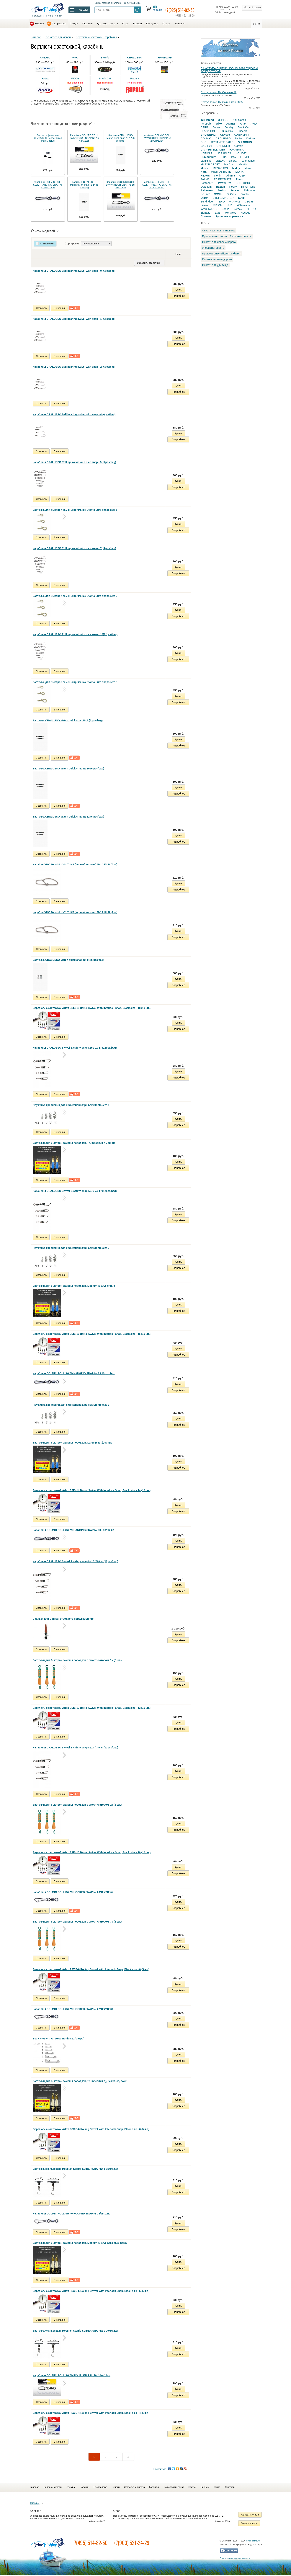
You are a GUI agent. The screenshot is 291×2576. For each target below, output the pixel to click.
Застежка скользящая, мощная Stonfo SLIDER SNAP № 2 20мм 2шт (75, 2331)
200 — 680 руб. (140, 64)
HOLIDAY (241, 153)
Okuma (230, 175)
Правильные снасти (214, 236)
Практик (206, 216)
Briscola (242, 131)
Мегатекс (230, 212)
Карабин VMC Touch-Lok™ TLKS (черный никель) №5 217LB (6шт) (75, 913)
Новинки (39, 23)
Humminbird (208, 157)
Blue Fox (227, 131)
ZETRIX (251, 208)
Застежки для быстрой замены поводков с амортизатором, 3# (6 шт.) (77, 1922)
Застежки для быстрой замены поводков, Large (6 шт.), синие (72, 1443)
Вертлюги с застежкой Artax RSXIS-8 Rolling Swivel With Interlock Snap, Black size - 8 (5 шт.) (91, 1970)
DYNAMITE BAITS (222, 142)
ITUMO (244, 157)
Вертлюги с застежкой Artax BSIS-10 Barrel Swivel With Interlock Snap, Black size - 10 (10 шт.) (92, 1853)
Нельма (245, 212)
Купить (178, 290)
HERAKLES (224, 153)
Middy (236, 168)
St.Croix (231, 194)
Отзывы (70, 2488)
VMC (230, 205)
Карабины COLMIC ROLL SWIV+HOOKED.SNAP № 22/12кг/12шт (73, 2009)
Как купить (152, 23)
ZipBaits (205, 212)
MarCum (229, 164)
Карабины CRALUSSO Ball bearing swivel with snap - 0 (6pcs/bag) (74, 271)
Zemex (238, 208)
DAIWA (250, 138)
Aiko (219, 123)
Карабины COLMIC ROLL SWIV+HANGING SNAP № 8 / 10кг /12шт (156, 186)
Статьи (166, 23)
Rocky (233, 186)
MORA (239, 171)
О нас (125, 23)
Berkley (229, 127)
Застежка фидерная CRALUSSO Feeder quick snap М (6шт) (48, 139)
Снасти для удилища (215, 265)
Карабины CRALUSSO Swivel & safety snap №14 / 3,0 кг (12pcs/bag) (75, 1748)
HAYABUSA (236, 149)
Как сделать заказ (174, 2488)
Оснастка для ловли (58, 37)
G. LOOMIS (245, 142)
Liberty (233, 160)
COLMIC (206, 138)
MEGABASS (220, 168)
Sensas (234, 190)
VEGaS (249, 201)
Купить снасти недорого (217, 259)
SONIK (218, 194)
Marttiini (243, 164)
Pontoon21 (207, 183)
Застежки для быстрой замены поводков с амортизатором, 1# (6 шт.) (77, 1661)
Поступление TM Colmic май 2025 (222, 102)
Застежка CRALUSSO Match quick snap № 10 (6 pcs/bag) (68, 769)
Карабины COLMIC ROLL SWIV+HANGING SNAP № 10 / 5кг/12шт (47, 186)
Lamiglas (206, 160)
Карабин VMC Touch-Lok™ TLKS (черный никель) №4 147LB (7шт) (75, 865)
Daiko (238, 138)
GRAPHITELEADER (213, 149)
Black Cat (243, 127)
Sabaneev (207, 190)
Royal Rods (248, 186)
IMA (233, 157)
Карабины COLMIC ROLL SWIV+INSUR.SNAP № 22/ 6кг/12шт (84, 139)
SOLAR (205, 194)
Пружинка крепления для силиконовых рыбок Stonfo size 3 (71, 1405)
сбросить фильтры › (149, 263)
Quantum (206, 186)
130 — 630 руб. (46, 64)
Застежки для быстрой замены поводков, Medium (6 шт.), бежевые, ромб (80, 2243)
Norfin (217, 175)
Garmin (238, 145)
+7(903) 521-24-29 (131, 2543)
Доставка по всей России (230, 48)
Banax (216, 127)
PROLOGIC (243, 183)
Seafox (222, 190)
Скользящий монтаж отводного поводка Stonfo (63, 1619)
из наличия (47, 244)
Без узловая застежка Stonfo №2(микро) (58, 2039)
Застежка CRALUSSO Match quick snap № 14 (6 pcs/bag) (84, 186)
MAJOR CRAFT (210, 164)
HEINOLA (206, 153)
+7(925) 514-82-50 (184, 9)
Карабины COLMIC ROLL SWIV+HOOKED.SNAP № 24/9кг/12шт (157, 139)
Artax (243, 123)
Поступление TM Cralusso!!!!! (218, 92)
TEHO (221, 201)
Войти (256, 23)
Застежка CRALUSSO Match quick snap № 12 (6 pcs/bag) (121, 139)
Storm (204, 197)
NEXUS (205, 175)
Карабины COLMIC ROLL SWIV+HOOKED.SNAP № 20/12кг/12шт (73, 1893)
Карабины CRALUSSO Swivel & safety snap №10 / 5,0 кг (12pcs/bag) (75, 1562)
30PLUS (223, 119)
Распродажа (59, 23)
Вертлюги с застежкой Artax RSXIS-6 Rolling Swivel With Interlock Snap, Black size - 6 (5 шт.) (91, 2130)
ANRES (231, 123)
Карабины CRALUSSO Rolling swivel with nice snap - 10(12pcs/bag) (75, 635)
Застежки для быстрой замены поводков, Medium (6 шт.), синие (74, 1286)
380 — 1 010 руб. (109, 64)
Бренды (137, 23)
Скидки (74, 23)
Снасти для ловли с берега (219, 242)
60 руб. (46, 86)
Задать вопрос (249, 2524)
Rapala (220, 186)
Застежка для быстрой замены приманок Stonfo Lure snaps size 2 (75, 596)
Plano (239, 179)
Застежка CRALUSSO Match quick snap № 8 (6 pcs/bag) (68, 721)
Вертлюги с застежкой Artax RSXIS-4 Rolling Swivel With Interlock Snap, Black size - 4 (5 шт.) (91, 2413)
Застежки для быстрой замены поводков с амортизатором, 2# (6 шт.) (77, 1805)
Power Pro (224, 183)
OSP (242, 175)
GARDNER (223, 145)
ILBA (224, 157)
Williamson (243, 205)
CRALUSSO (223, 138)
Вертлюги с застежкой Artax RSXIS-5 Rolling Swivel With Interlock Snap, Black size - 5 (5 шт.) (91, 2291)
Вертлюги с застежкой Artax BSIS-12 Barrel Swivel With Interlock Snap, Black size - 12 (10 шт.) (92, 1708)
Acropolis (206, 123)
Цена (178, 255)
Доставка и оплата (107, 23)
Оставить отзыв (250, 2515)
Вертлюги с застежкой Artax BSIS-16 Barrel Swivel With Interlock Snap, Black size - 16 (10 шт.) (92, 1334)
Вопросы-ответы (53, 2488)
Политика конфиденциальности (235, 2559)
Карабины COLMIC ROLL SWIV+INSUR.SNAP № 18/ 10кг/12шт (120, 186)
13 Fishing (207, 119)
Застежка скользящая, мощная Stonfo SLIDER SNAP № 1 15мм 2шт (75, 2169)
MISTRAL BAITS (221, 171)
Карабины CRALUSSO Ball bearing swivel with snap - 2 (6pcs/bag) (74, 367)
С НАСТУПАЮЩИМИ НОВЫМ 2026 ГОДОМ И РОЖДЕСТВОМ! (229, 70)
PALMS (205, 179)
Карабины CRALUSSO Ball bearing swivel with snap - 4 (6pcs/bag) (74, 415)
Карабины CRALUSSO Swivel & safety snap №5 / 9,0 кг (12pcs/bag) (75, 1048)
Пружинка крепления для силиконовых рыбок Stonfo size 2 (71, 1248)
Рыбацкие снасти (240, 236)
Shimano (249, 190)
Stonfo (245, 194)
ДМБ (217, 212)
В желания (60, 309)
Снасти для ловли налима (218, 230)
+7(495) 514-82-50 (90, 2543)
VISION (217, 205)
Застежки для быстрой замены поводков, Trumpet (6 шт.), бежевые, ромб (80, 2081)
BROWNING (208, 134)
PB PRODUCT (222, 179)
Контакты (180, 23)
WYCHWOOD (209, 208)
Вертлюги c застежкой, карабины (96, 37)
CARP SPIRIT (242, 134)
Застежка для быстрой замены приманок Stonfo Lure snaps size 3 (75, 682)
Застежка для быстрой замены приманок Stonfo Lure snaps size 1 (75, 510)
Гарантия (87, 23)
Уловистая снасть (213, 247)
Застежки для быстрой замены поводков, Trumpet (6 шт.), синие (74, 1143)
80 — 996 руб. (77, 64)
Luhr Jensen (248, 160)
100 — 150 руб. (171, 64)
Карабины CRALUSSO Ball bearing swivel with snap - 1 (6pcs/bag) (74, 319)
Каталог (36, 37)
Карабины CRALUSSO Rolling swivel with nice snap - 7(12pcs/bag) (74, 549)
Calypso (225, 134)
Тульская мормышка (229, 216)
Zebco (225, 208)
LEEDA (220, 160)
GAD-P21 (206, 145)
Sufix (241, 197)
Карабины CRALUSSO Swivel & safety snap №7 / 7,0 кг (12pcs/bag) (75, 1191)
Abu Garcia (239, 119)
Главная (34, 2488)
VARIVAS (234, 201)
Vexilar (205, 205)
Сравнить (41, 309)
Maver (204, 168)
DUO (204, 142)
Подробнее (178, 296)
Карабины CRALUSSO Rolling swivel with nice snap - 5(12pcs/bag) (74, 463)
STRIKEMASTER (223, 197)
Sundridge (207, 201)
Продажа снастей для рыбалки (221, 253)
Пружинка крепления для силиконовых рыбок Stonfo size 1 (71, 1105)
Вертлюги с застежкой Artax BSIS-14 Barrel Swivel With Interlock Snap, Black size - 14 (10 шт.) (92, 1491)
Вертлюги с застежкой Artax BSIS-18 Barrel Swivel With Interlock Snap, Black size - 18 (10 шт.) (92, 1008)
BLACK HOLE (209, 131)
